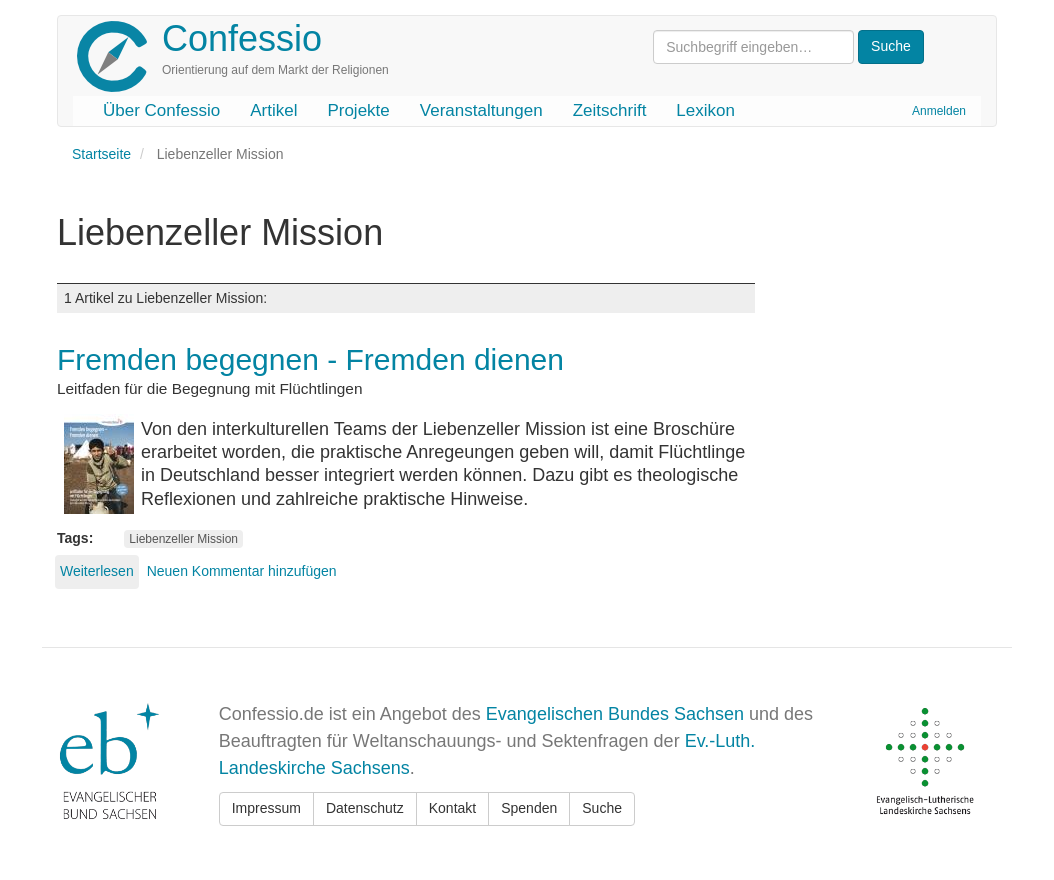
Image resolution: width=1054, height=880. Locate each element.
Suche (602, 808)
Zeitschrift (610, 110)
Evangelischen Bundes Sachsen (615, 714)
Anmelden (939, 111)
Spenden (529, 808)
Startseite (101, 154)
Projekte (358, 110)
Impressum (266, 808)
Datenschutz (365, 808)
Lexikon (705, 110)
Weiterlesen (97, 571)
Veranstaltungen (481, 110)
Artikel (273, 110)
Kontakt (452, 808)
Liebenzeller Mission (183, 539)
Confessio (242, 38)
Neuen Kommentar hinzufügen (242, 571)
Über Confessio (161, 110)
